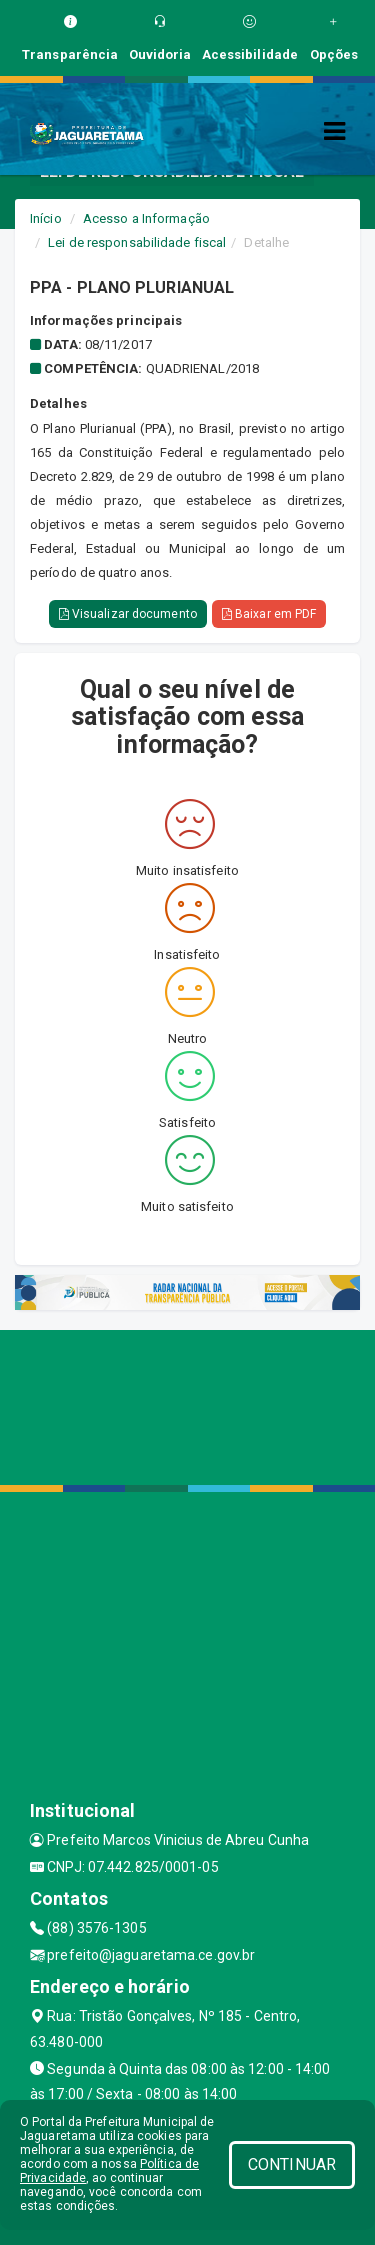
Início (46, 218)
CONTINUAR (292, 2164)
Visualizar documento (128, 614)
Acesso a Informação (146, 218)
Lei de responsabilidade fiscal (137, 242)
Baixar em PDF (269, 614)
